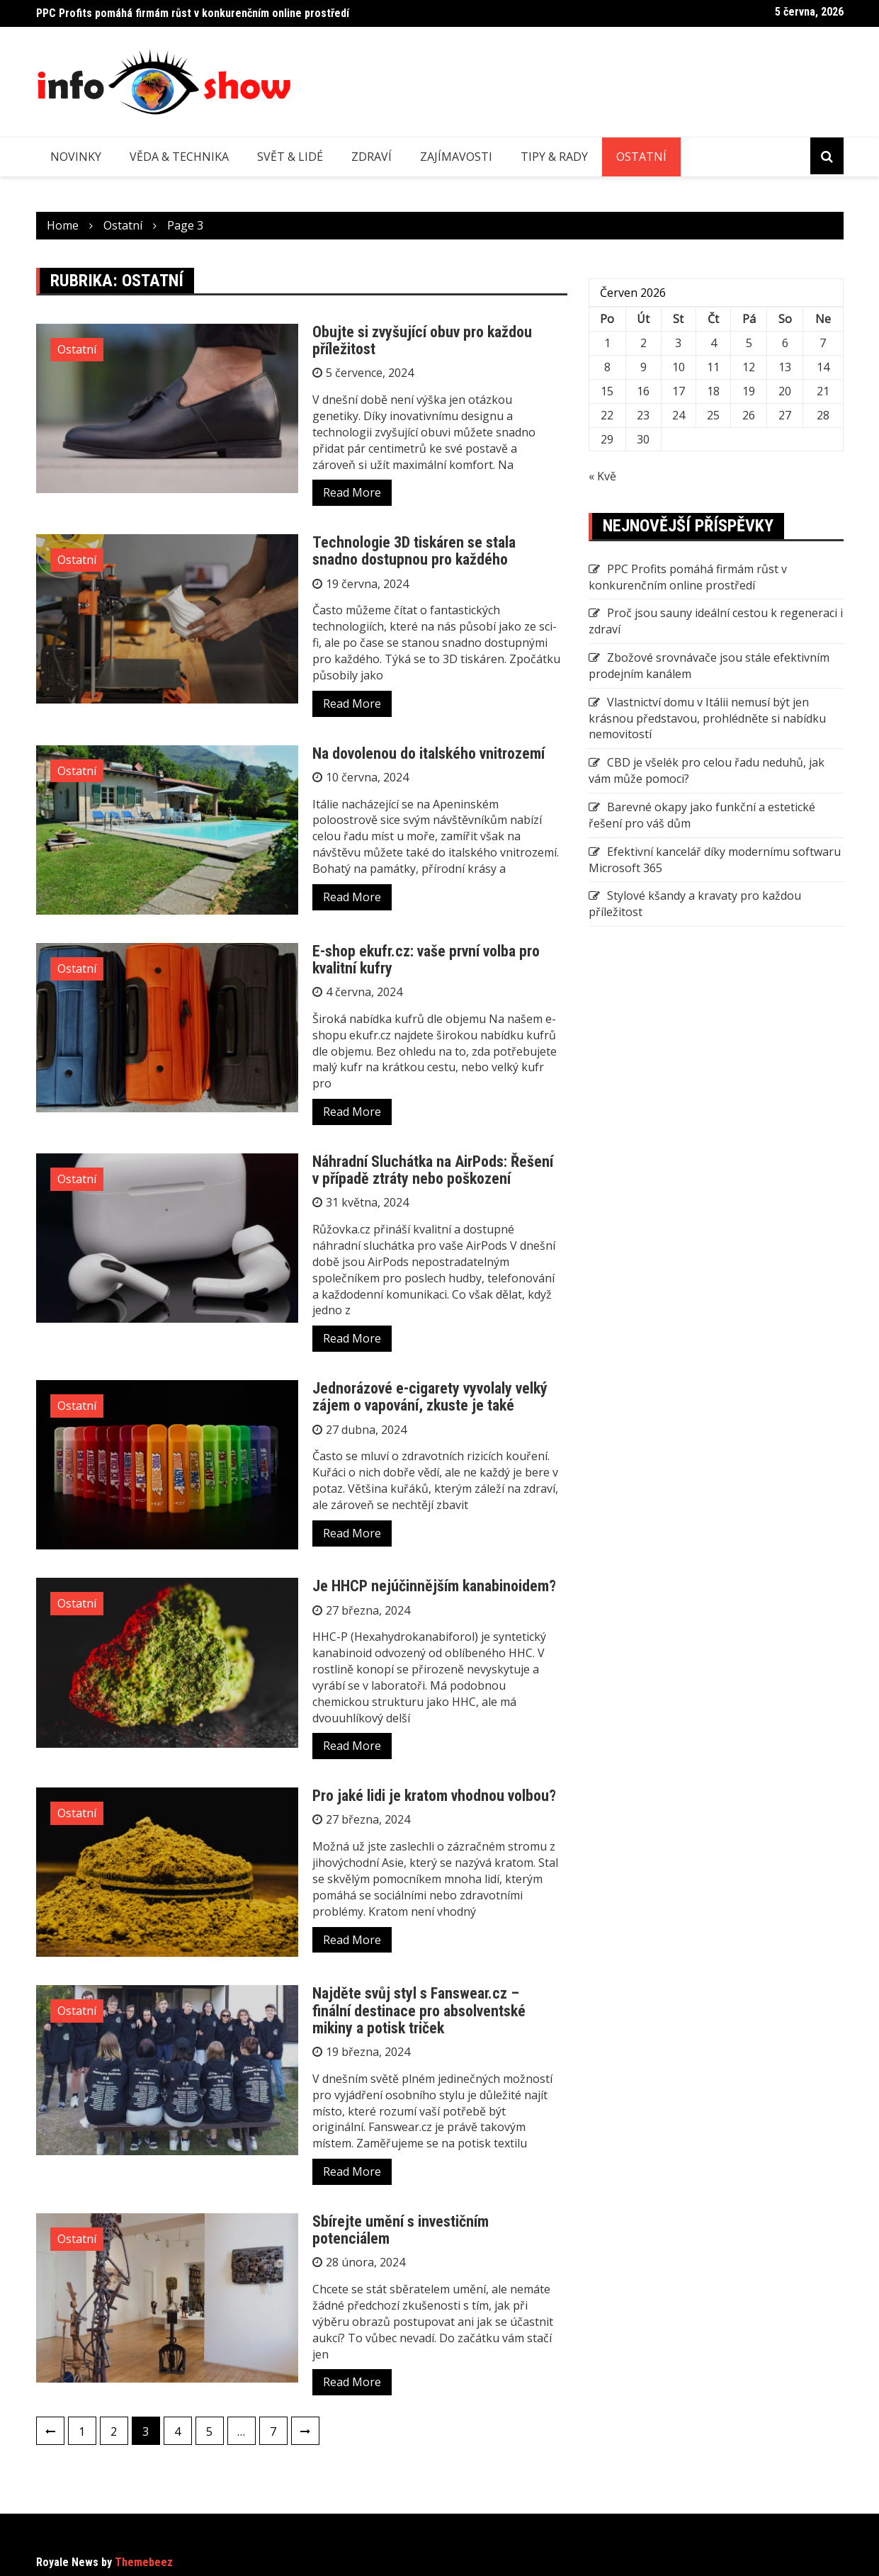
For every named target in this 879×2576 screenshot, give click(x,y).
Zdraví (371, 156)
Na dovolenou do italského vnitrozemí (428, 753)
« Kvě (602, 476)
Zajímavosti (456, 156)
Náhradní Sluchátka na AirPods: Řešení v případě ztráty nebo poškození (432, 1170)
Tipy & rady (554, 156)
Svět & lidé (290, 156)
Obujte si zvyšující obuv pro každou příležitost (422, 340)
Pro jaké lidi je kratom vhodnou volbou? (434, 1795)
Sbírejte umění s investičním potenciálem (400, 2230)
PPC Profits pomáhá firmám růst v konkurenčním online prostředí (192, 13)
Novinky (75, 156)
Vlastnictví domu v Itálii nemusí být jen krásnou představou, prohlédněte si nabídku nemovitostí (707, 718)
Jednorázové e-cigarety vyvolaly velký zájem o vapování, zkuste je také (430, 1396)
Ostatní (641, 156)
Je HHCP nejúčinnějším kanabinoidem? (434, 1586)
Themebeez (144, 2562)
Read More (352, 492)
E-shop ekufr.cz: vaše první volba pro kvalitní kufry (426, 959)
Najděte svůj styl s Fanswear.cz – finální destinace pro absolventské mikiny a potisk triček (419, 2010)
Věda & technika (179, 156)
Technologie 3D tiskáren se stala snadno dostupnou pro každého (414, 550)
